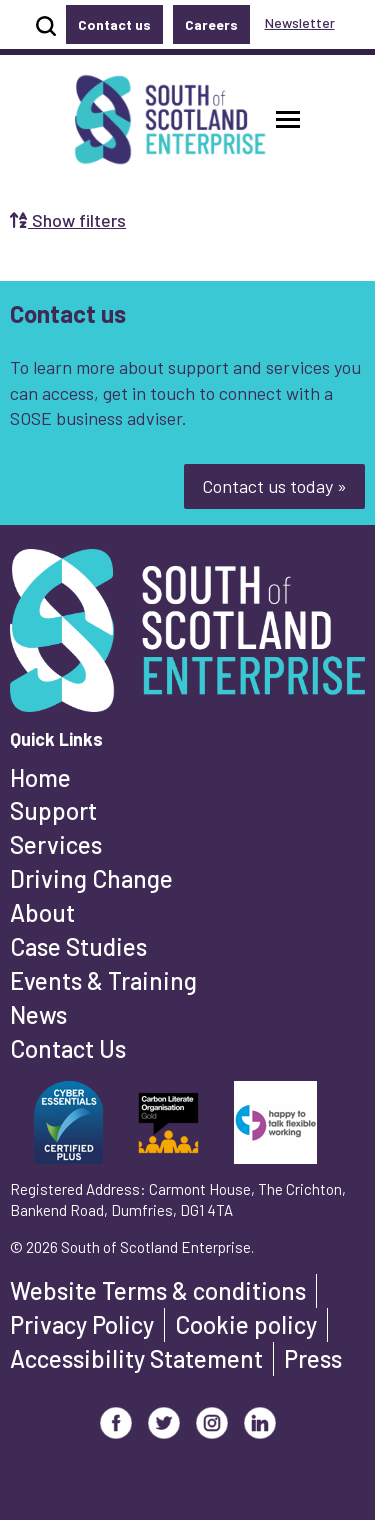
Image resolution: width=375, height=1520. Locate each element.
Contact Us (68, 1048)
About (42, 912)
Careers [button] (211, 24)
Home (40, 777)
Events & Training (103, 980)
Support (53, 810)
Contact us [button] (114, 24)
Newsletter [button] (300, 22)
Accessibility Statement (136, 1358)
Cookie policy (246, 1324)
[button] (288, 119)
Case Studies (78, 946)
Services (56, 844)
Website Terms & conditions (158, 1290)
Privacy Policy (82, 1324)
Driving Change (91, 878)
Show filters (68, 220)
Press (313, 1358)
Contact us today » (274, 486)
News (38, 1014)
